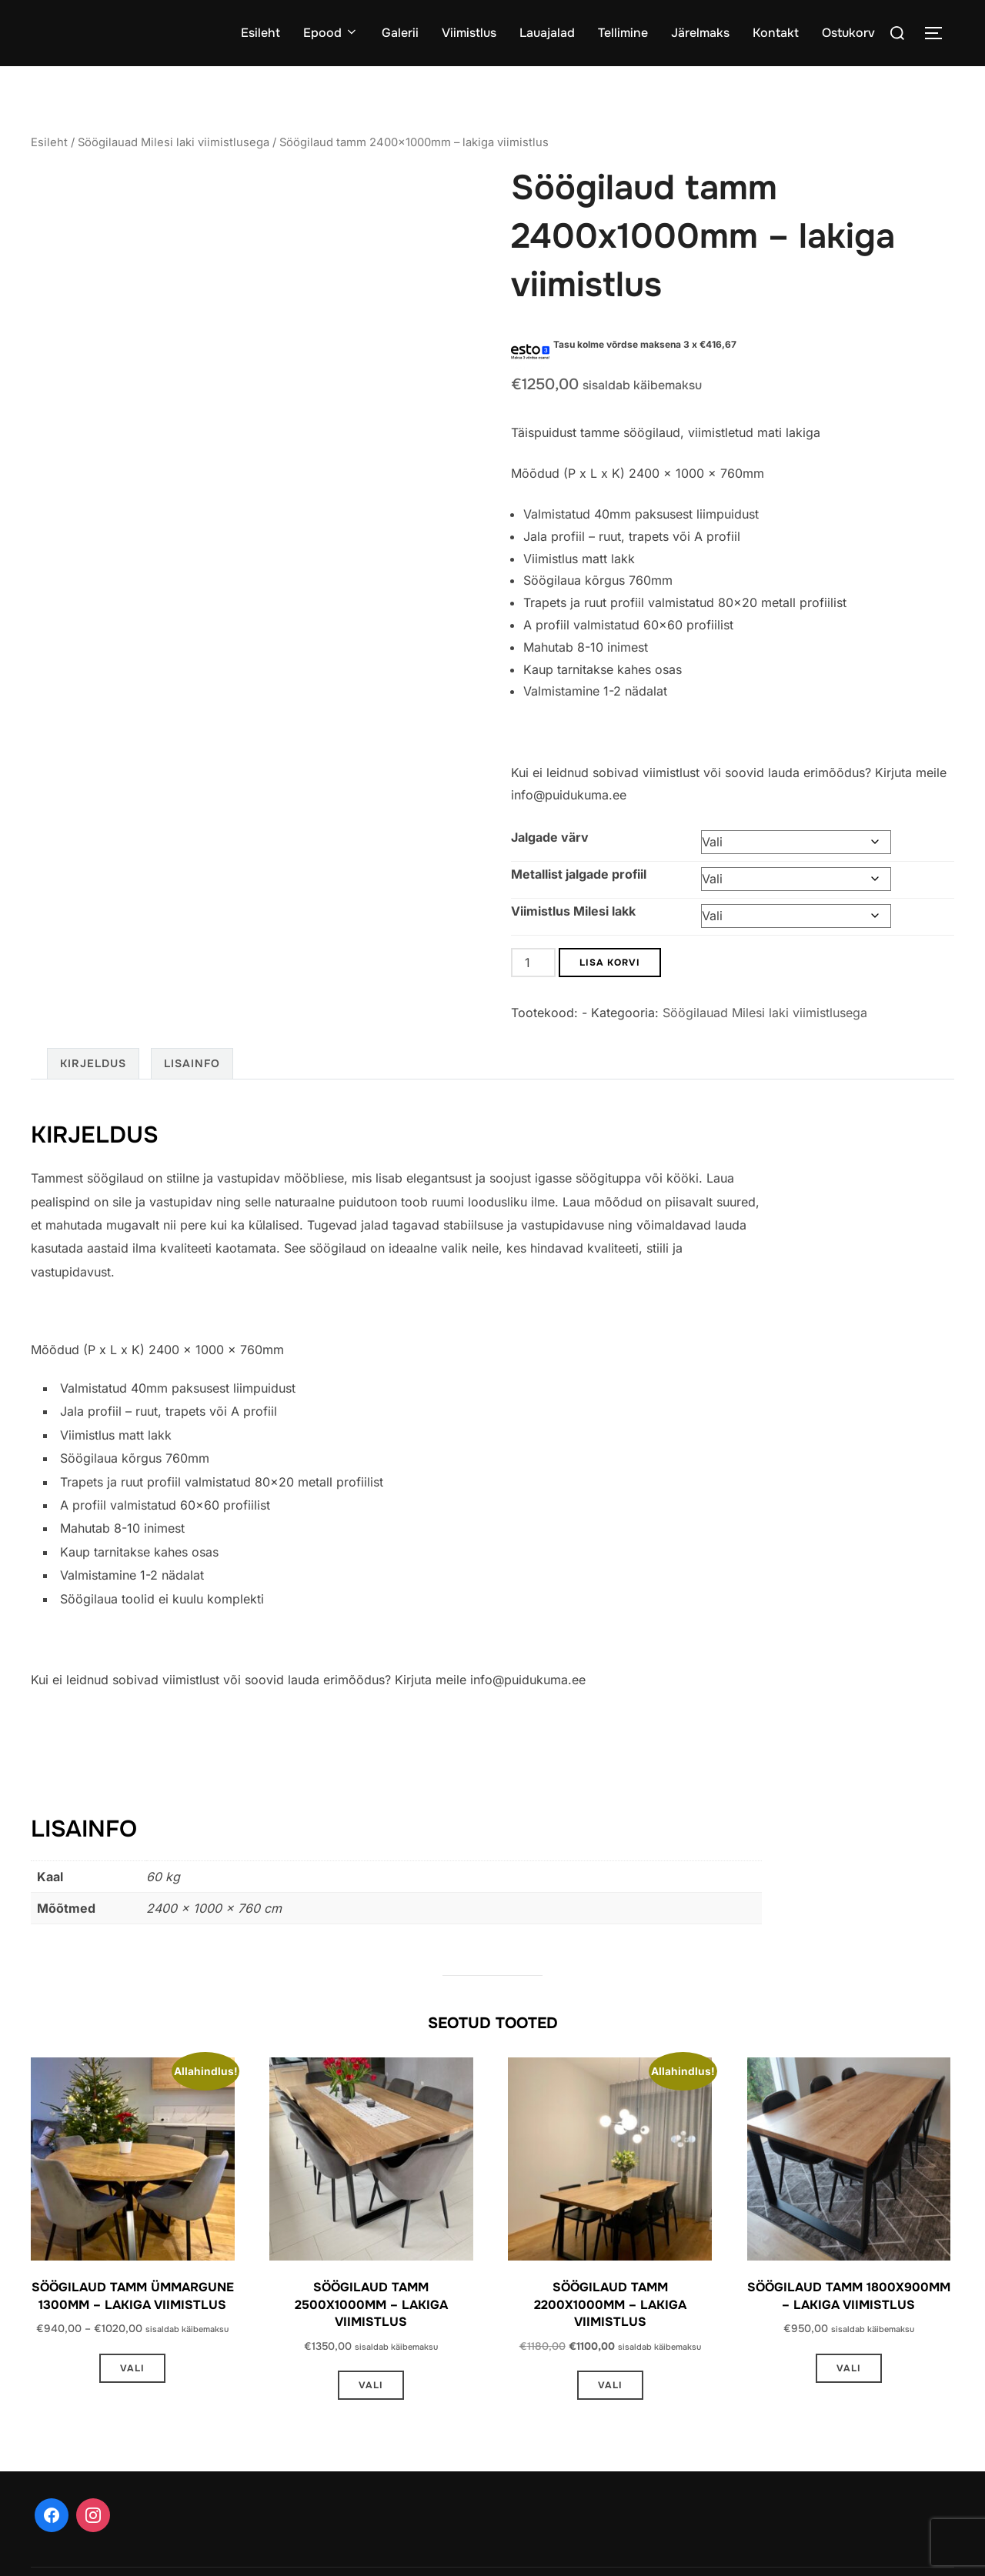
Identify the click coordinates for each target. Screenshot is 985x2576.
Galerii (400, 33)
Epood (331, 33)
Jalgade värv (550, 837)
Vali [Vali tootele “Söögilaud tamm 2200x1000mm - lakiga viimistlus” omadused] (610, 2385)
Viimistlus (469, 33)
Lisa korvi (609, 962)
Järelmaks (700, 33)
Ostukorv (848, 33)
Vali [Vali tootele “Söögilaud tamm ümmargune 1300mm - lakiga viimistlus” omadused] (132, 2368)
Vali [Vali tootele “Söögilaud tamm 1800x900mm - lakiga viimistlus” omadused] (848, 2368)
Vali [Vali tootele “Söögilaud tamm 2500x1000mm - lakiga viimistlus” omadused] (371, 2385)
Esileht (260, 33)
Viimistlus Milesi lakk (573, 911)
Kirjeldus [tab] (93, 1063)
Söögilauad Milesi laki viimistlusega (173, 142)
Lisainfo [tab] (192, 1063)
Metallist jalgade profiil (578, 874)
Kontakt (776, 33)
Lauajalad (547, 33)
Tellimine (623, 33)
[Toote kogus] (533, 962)
